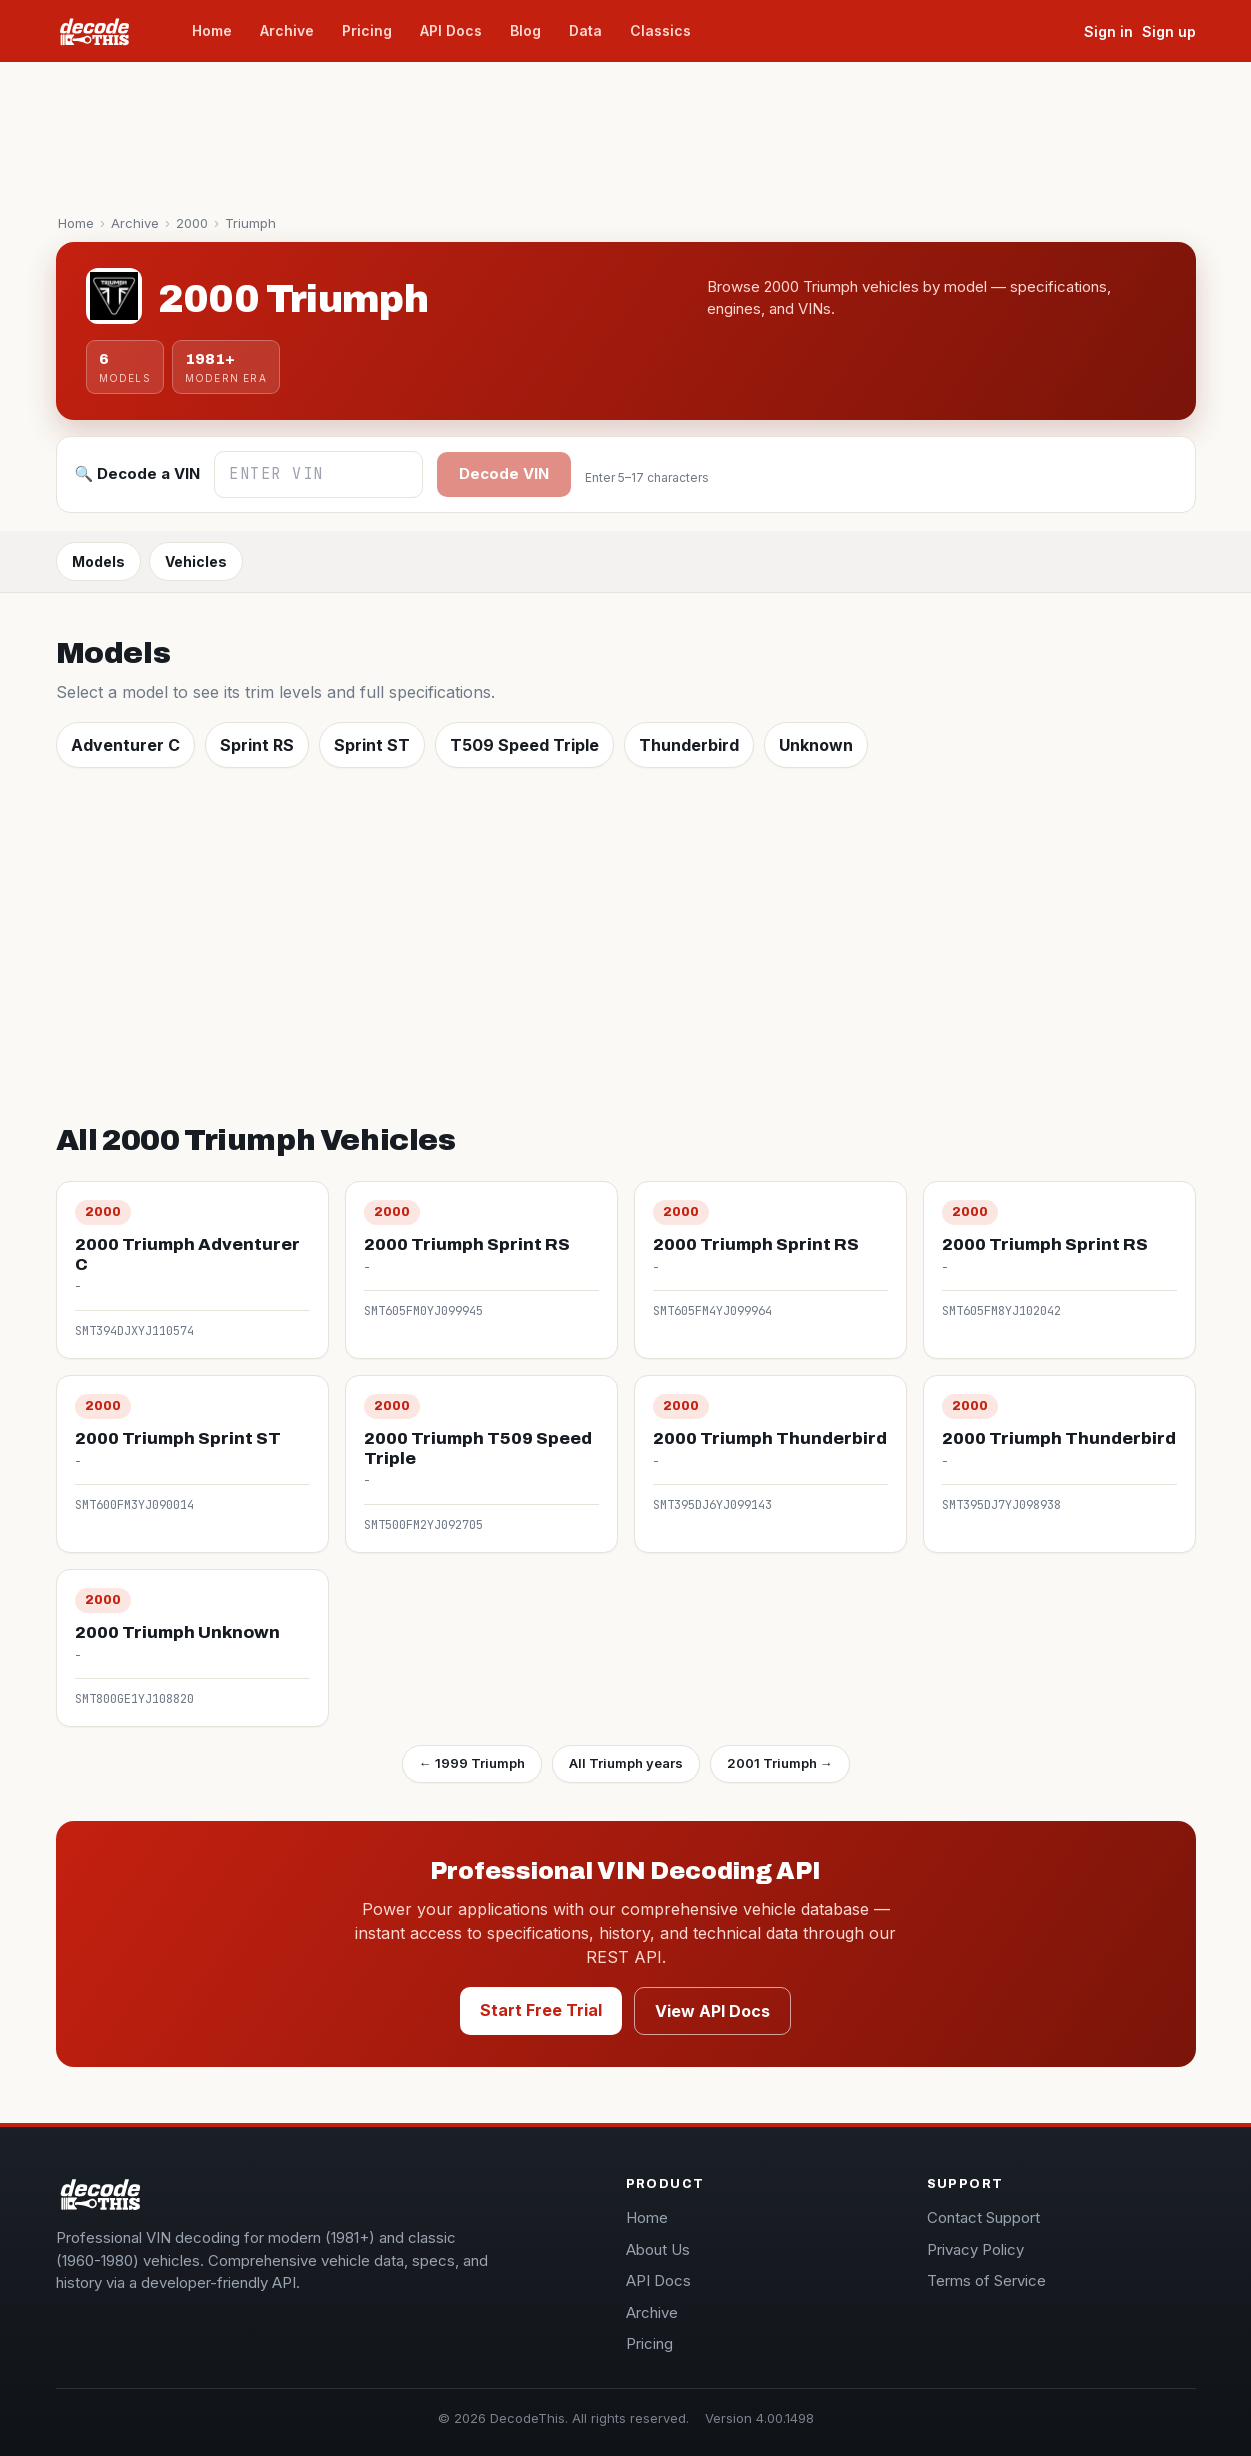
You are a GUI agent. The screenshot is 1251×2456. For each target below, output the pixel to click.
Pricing (367, 30)
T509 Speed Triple (524, 745)
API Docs (451, 30)
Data (585, 30)
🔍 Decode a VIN (138, 473)
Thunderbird (689, 745)
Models (98, 561)
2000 (192, 223)
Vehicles (196, 561)
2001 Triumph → (780, 1763)
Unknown (816, 745)
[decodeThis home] (105, 31)
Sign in (1108, 31)
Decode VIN (504, 473)
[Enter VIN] (318, 474)
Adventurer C (125, 745)
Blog (525, 30)
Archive (287, 30)
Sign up (1169, 31)
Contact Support (983, 2217)
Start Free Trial (541, 2010)
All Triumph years (626, 1763)
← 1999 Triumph (472, 1763)
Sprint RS (257, 745)
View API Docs (712, 2011)
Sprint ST (372, 745)
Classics (660, 30)
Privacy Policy (975, 2249)
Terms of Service (986, 2280)
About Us (658, 2249)
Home (212, 30)
